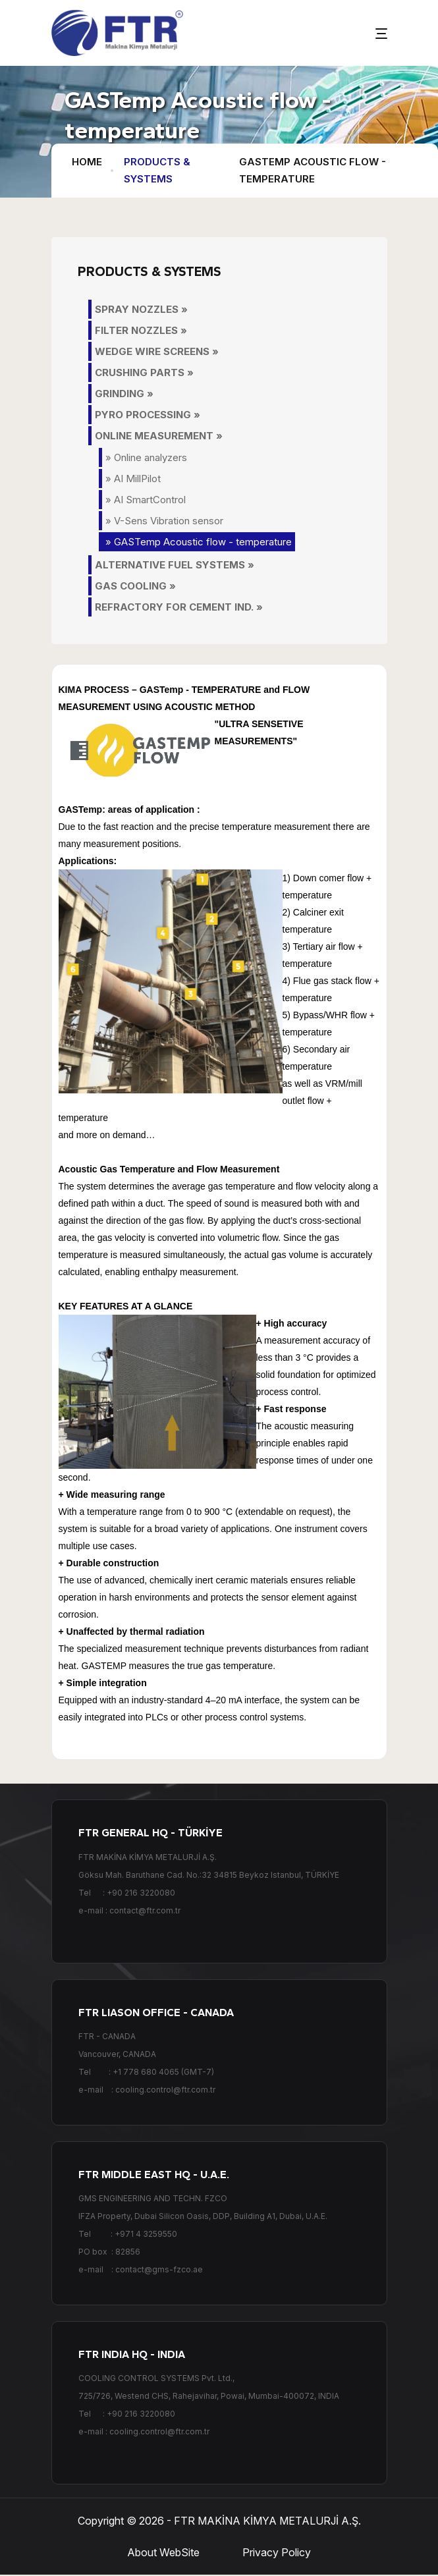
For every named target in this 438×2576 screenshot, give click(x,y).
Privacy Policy (276, 2553)
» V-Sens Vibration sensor (164, 520)
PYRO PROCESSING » (147, 414)
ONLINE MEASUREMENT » (159, 435)
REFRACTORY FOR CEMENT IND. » (179, 607)
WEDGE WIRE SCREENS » (157, 351)
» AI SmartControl (145, 499)
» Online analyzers (146, 457)
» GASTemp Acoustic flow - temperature (198, 541)
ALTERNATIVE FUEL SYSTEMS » (174, 565)
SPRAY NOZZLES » (141, 309)
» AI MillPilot (133, 478)
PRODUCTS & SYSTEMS (157, 170)
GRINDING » (124, 393)
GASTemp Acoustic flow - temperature (312, 170)
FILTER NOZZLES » (141, 330)
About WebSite (163, 2553)
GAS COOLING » (135, 586)
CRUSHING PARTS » (144, 372)
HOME (87, 161)
